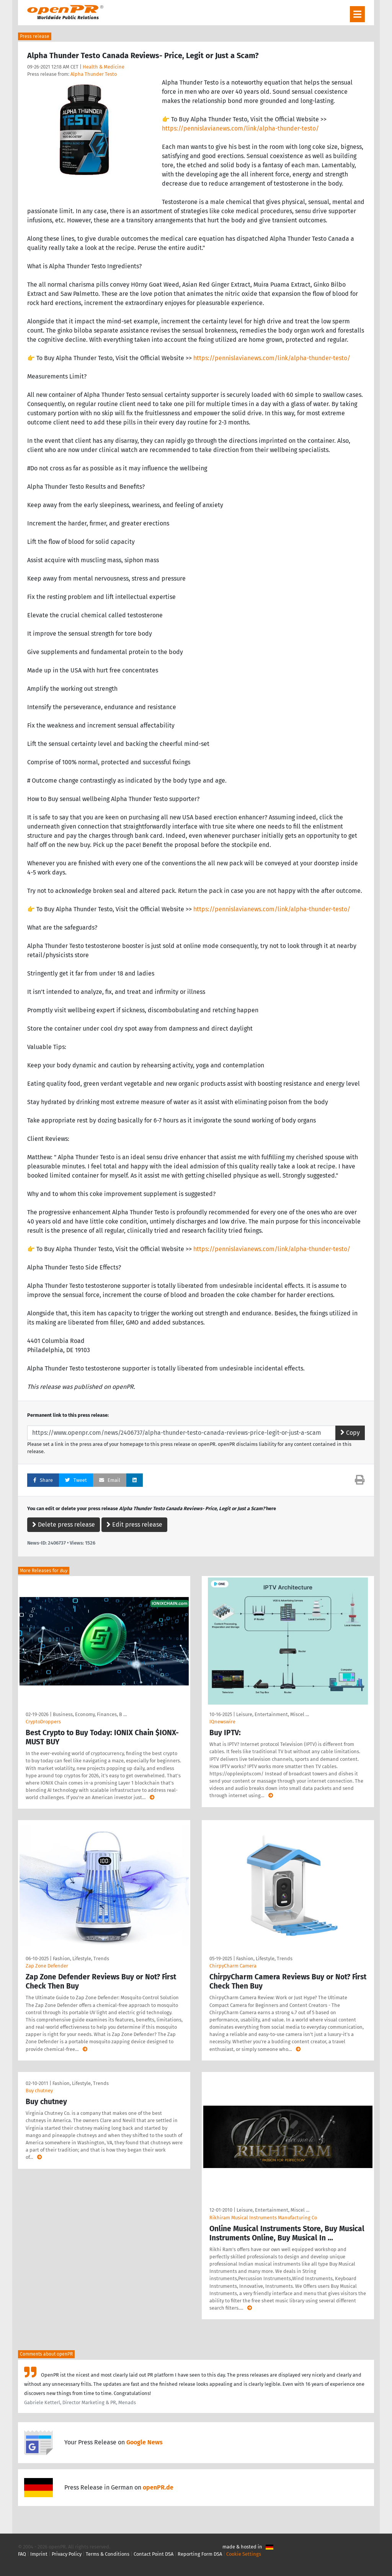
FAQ (22, 2554)
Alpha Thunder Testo (93, 74)
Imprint (38, 2554)
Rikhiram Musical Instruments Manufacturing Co (263, 2217)
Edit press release (134, 1524)
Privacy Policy (67, 2554)
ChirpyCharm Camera (232, 1966)
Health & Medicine (103, 67)
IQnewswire (222, 1721)
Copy (350, 1432)
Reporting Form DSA (200, 2554)
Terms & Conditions (107, 2554)
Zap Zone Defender (47, 1966)
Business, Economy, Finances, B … (90, 1714)
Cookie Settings (243, 2554)
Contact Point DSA (153, 2554)
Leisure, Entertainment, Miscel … (272, 1714)
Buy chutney (39, 2090)
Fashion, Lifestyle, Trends (81, 1958)
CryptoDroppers (43, 1721)
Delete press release (63, 1524)
